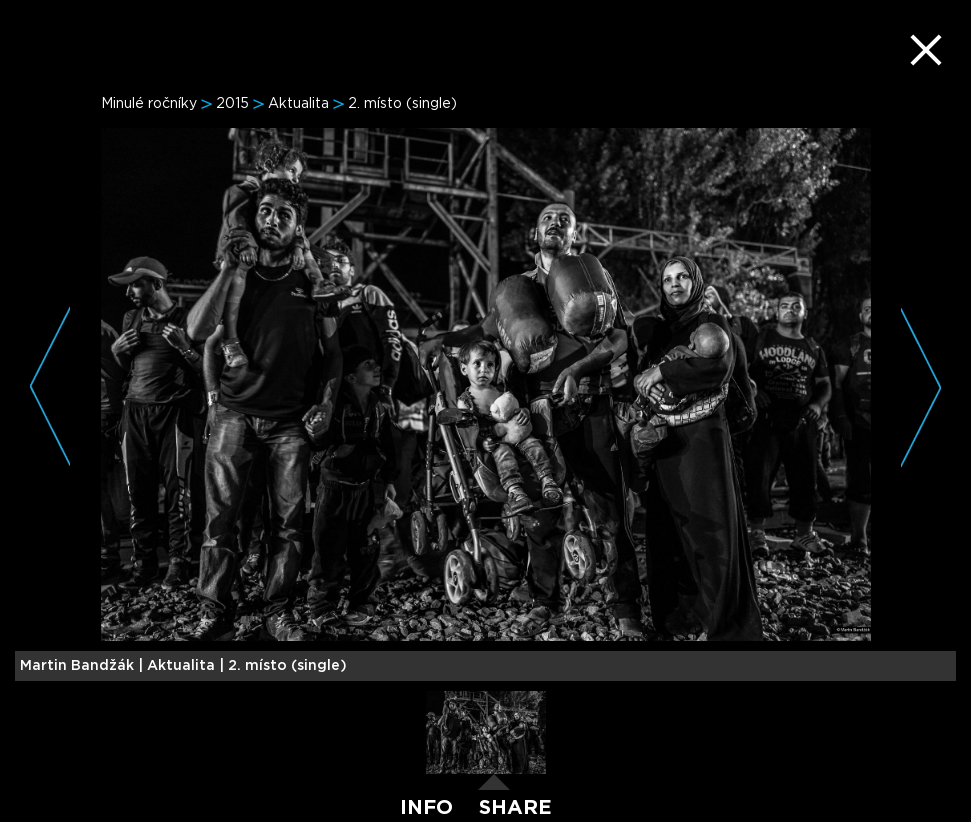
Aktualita (298, 104)
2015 (232, 104)
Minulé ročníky (149, 104)
